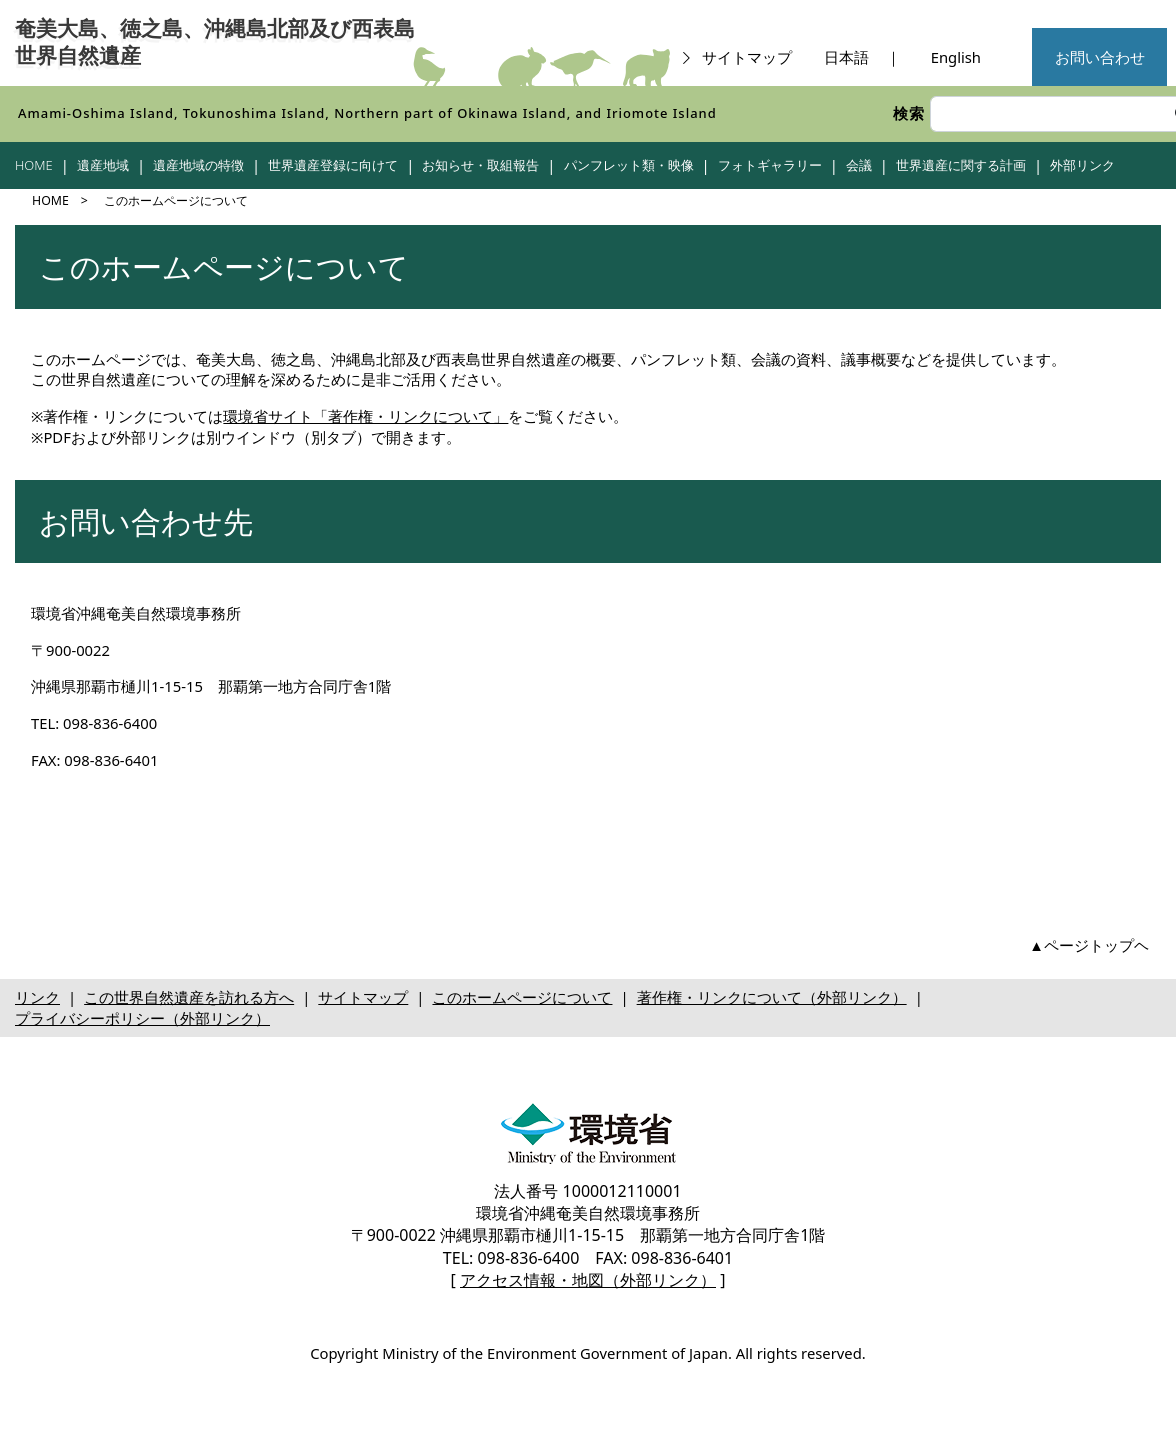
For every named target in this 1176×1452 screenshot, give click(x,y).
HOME (34, 165)
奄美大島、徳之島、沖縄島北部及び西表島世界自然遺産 (215, 42)
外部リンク (1082, 165)
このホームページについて (522, 997)
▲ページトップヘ (1089, 945)
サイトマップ (735, 57)
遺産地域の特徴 (198, 165)
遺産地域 (103, 165)
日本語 (846, 57)
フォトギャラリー (770, 165)
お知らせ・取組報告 (480, 165)
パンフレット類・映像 (629, 165)
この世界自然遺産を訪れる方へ (189, 997)
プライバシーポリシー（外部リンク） (142, 1018)
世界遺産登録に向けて (333, 165)
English (956, 57)
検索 (909, 113)
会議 (859, 165)
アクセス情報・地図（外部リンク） (588, 1280)
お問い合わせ (1100, 57)
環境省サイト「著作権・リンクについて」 (365, 416)
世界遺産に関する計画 (961, 165)
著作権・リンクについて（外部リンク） (772, 997)
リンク (37, 997)
